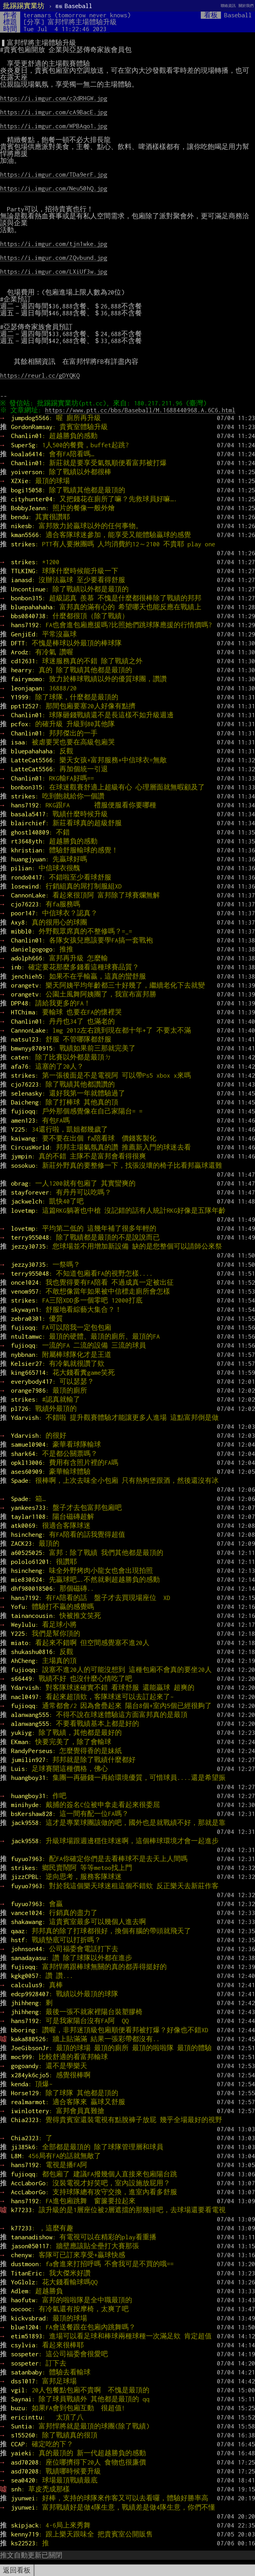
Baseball (73, 6)
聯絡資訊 (228, 6)
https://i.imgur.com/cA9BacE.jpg (53, 112)
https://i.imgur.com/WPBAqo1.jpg (53, 126)
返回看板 (17, 2570)
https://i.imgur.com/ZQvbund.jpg (53, 257)
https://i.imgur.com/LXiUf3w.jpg (53, 271)
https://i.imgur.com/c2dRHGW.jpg (53, 98)
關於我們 (246, 6)
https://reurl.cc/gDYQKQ (40, 375)
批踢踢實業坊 (23, 6)
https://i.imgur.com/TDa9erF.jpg (53, 174)
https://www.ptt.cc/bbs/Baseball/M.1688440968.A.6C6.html (141, 410)
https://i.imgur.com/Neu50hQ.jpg (53, 188)
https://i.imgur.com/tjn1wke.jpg (53, 243)
